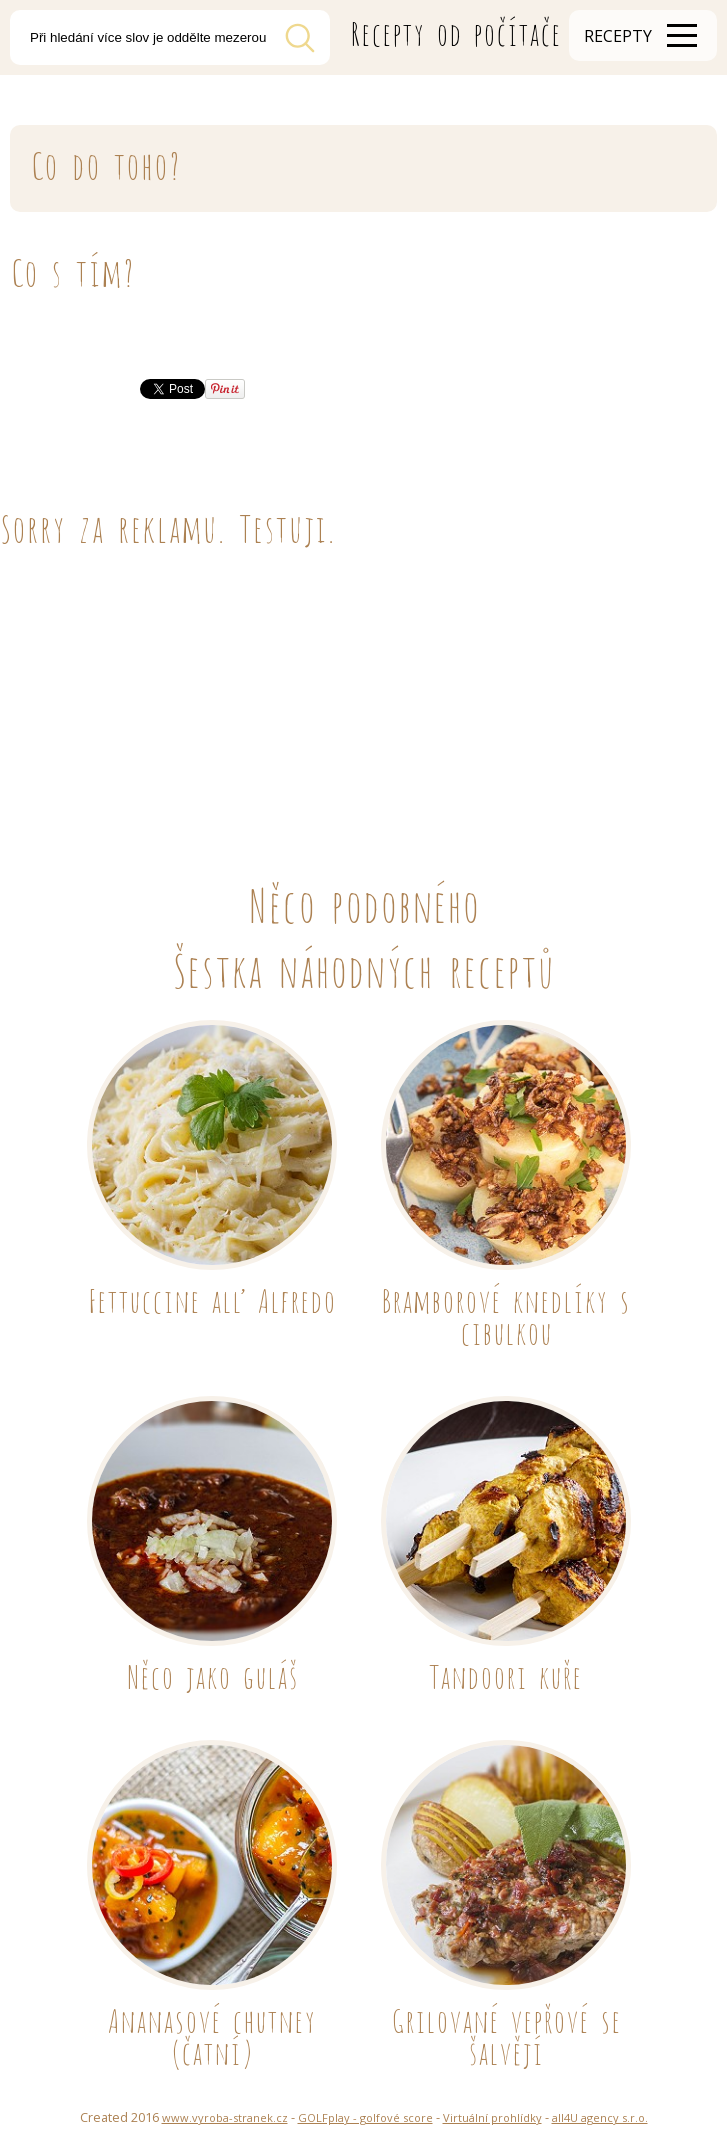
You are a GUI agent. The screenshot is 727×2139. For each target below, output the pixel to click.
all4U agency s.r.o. (600, 2117)
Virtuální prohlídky (492, 2117)
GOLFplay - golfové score (365, 2117)
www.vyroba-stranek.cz (225, 2117)
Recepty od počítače (455, 31)
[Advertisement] (363, 694)
